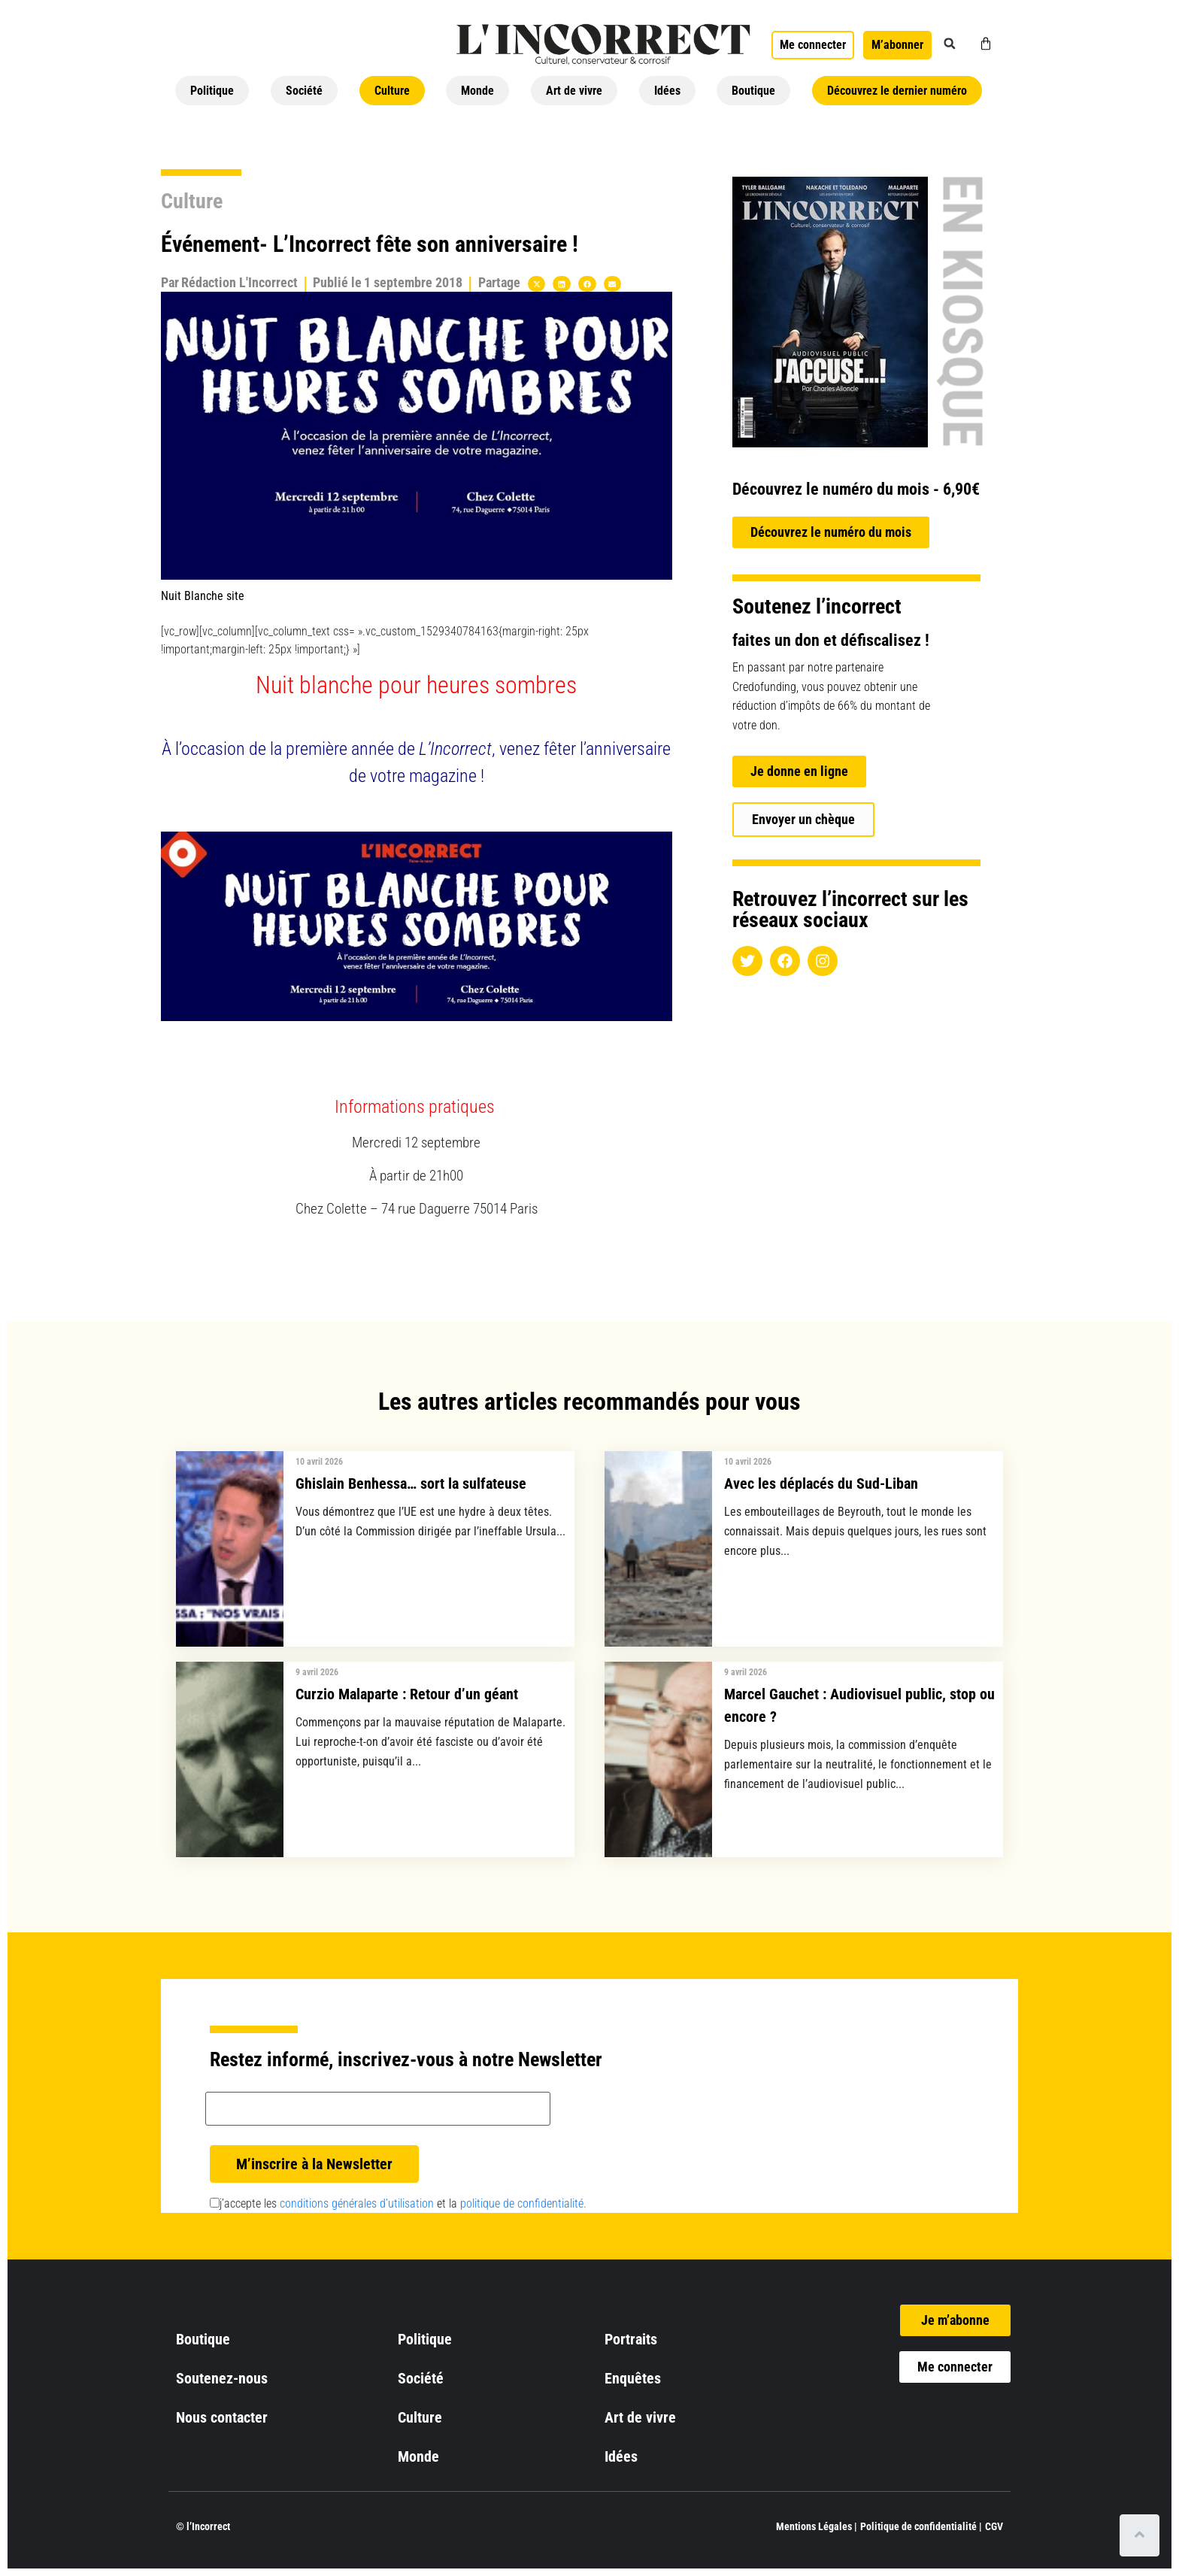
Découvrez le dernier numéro (897, 90)
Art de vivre (574, 90)
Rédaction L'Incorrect (239, 282)
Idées (667, 90)
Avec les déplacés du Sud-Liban (821, 1483)
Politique (212, 90)
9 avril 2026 (317, 1672)
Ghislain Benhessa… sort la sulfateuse (411, 1483)
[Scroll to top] (1139, 2535)
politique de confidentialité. (523, 2203)
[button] (949, 43)
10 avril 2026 (319, 1461)
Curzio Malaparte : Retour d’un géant (407, 1694)
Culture (392, 90)
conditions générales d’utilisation (357, 2203)
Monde (477, 90)
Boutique (753, 90)
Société (304, 90)
